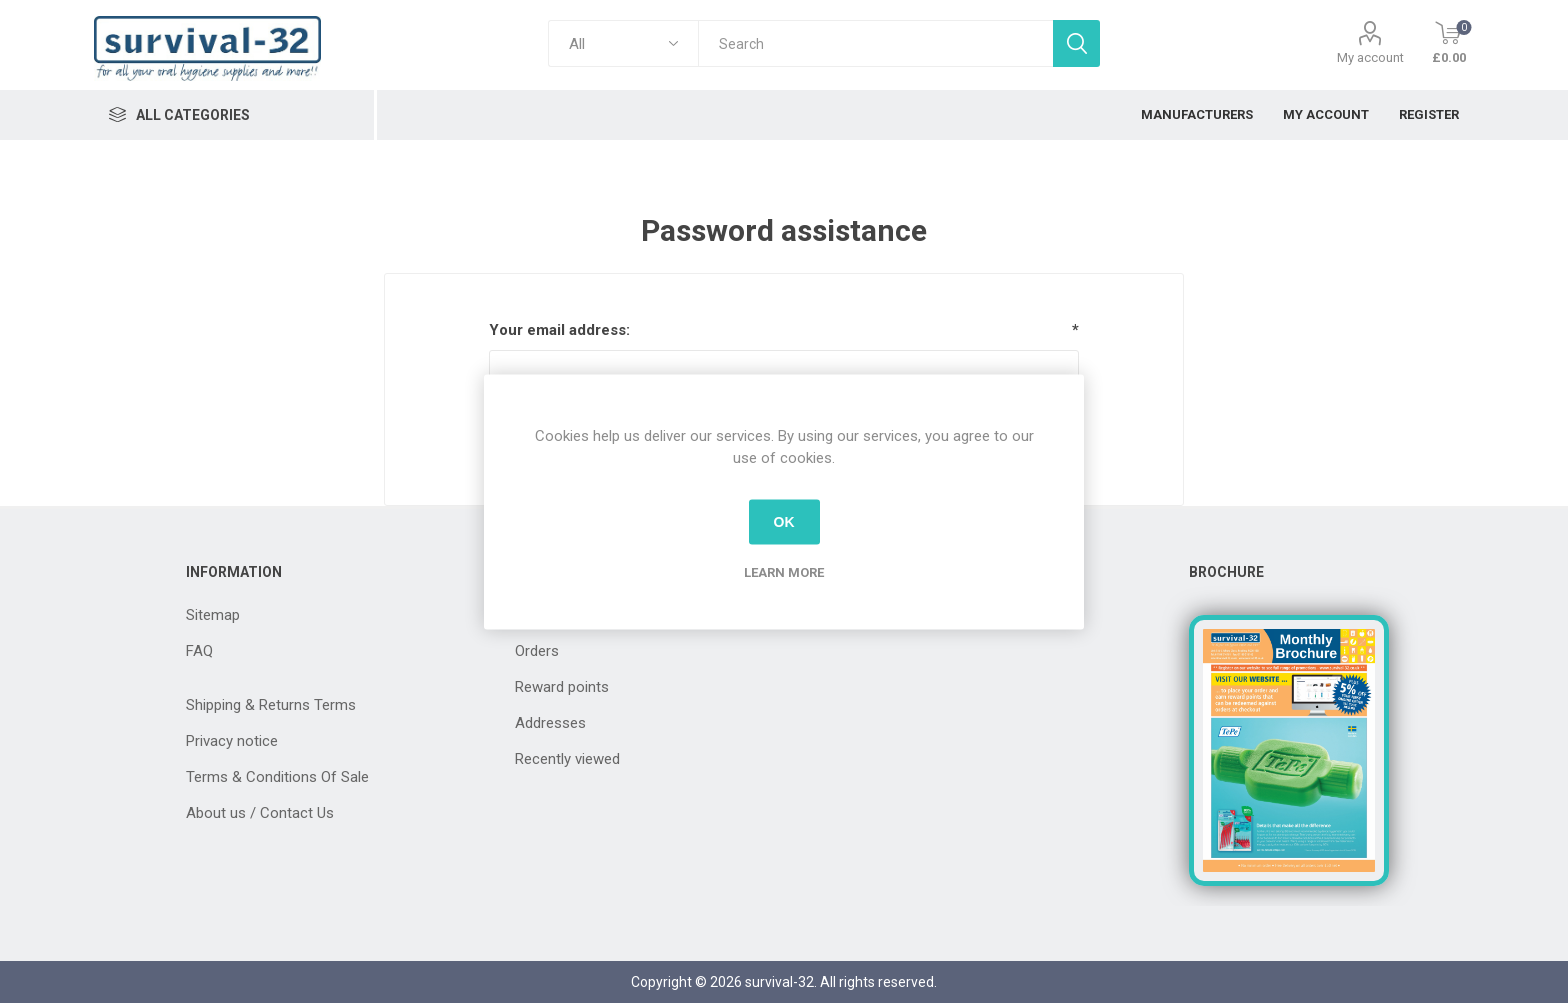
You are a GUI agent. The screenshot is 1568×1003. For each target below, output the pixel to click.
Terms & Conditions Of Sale (277, 777)
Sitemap (213, 615)
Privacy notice (232, 741)
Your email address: (559, 330)
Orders (537, 651)
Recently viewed (567, 759)
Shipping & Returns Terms (271, 705)
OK (784, 522)
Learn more (784, 571)
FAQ (199, 651)
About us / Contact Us (260, 813)
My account (1370, 57)
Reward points (562, 687)
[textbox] (875, 43)
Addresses (550, 723)
